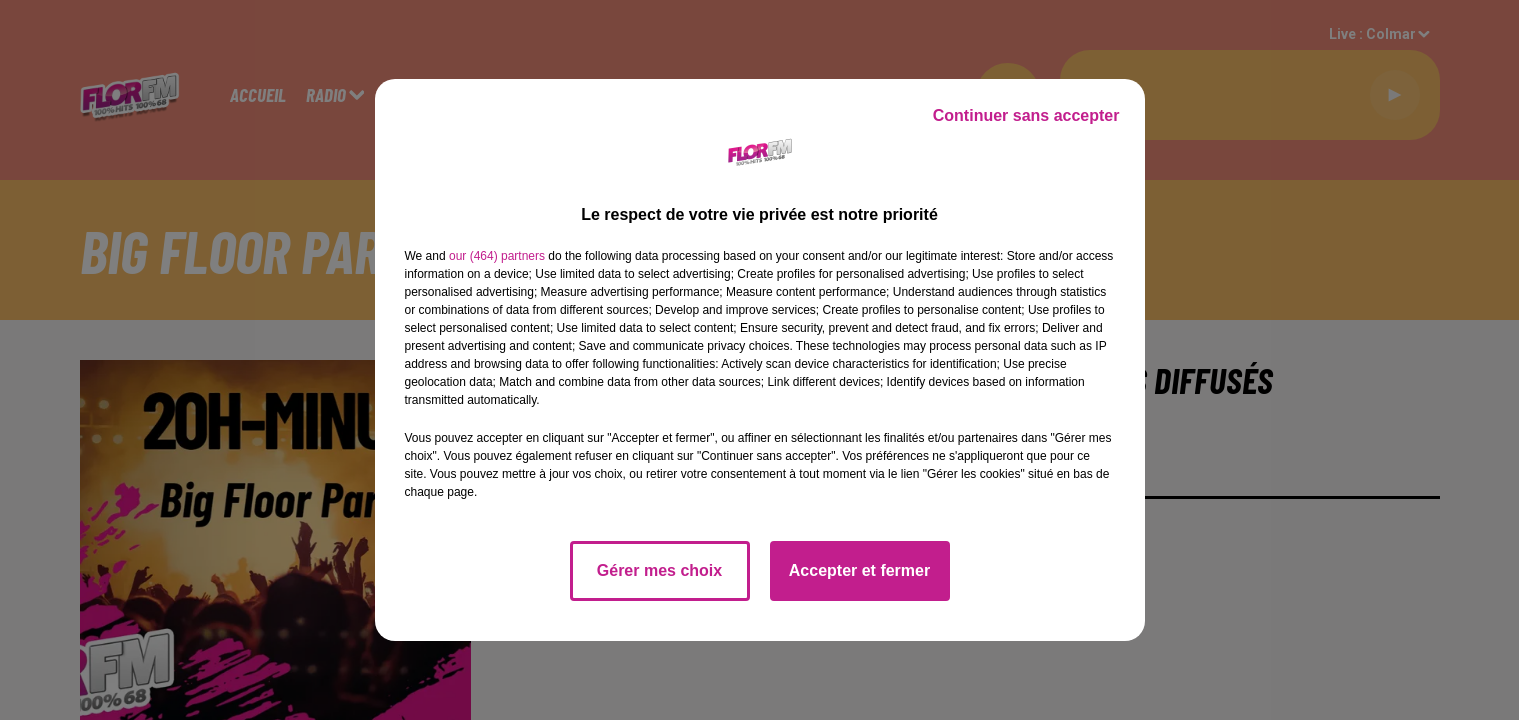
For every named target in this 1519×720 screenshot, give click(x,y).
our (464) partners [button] (497, 256)
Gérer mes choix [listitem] (659, 570)
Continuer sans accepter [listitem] (1026, 115)
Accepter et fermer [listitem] (859, 570)
